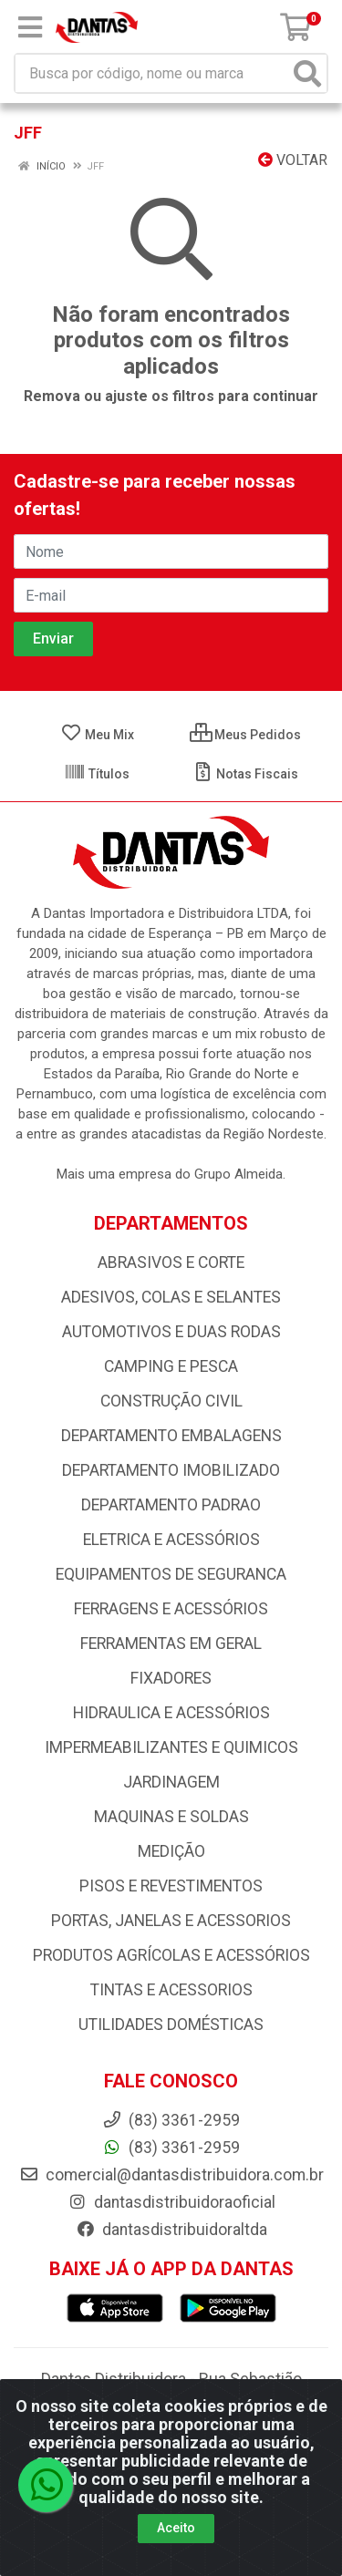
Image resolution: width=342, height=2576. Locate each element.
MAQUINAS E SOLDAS (171, 1817)
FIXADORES (171, 1678)
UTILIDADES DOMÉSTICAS (171, 2024)
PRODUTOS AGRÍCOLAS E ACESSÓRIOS (171, 1955)
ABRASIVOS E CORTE (171, 1262)
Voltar (292, 160)
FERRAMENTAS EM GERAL (171, 1643)
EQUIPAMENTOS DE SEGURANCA (171, 1574)
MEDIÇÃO (171, 1851)
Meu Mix (97, 734)
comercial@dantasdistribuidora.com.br (171, 2175)
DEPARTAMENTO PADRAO (171, 1505)
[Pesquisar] (307, 73)
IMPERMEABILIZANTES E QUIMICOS (171, 1747)
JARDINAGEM (171, 1782)
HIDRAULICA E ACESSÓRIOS (171, 1713)
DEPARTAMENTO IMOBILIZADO (171, 1470)
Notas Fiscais (245, 774)
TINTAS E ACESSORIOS (171, 1990)
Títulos (97, 774)
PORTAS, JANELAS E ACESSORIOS (171, 1920)
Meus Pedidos (245, 734)
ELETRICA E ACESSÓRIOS (171, 1539)
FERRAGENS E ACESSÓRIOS (171, 1609)
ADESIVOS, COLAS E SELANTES (171, 1297)
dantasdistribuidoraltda (171, 2230)
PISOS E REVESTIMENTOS (171, 1886)
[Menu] (30, 27)
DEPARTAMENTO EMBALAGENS (171, 1436)
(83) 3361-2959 (171, 2147)
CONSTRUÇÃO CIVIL (171, 1401)
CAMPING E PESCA (171, 1366)
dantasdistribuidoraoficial (171, 2202)
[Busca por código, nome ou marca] (152, 73)
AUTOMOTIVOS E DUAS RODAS (171, 1332)
